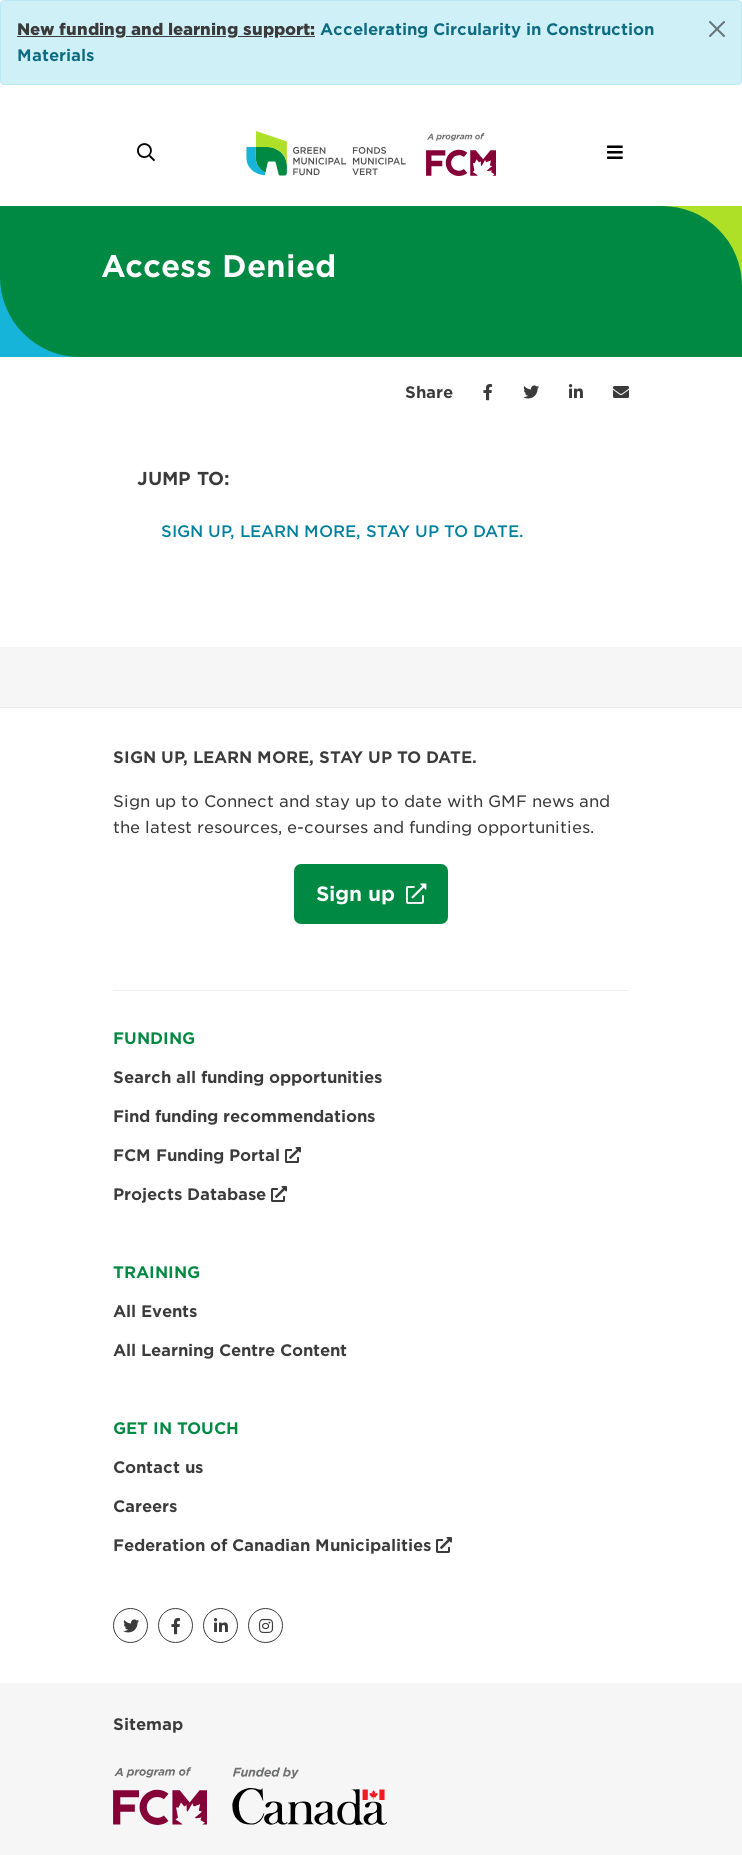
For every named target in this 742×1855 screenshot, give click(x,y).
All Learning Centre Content (230, 1350)
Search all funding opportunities (247, 1077)
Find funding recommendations (244, 1116)
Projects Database (200, 1195)
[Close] (717, 29)
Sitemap (148, 1724)
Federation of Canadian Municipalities (282, 1546)
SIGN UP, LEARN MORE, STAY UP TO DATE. (342, 531)
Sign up (347, 901)
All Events (155, 1311)
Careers (145, 1506)
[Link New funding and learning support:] (166, 29)
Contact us (158, 1467)
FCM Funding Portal (207, 1156)
